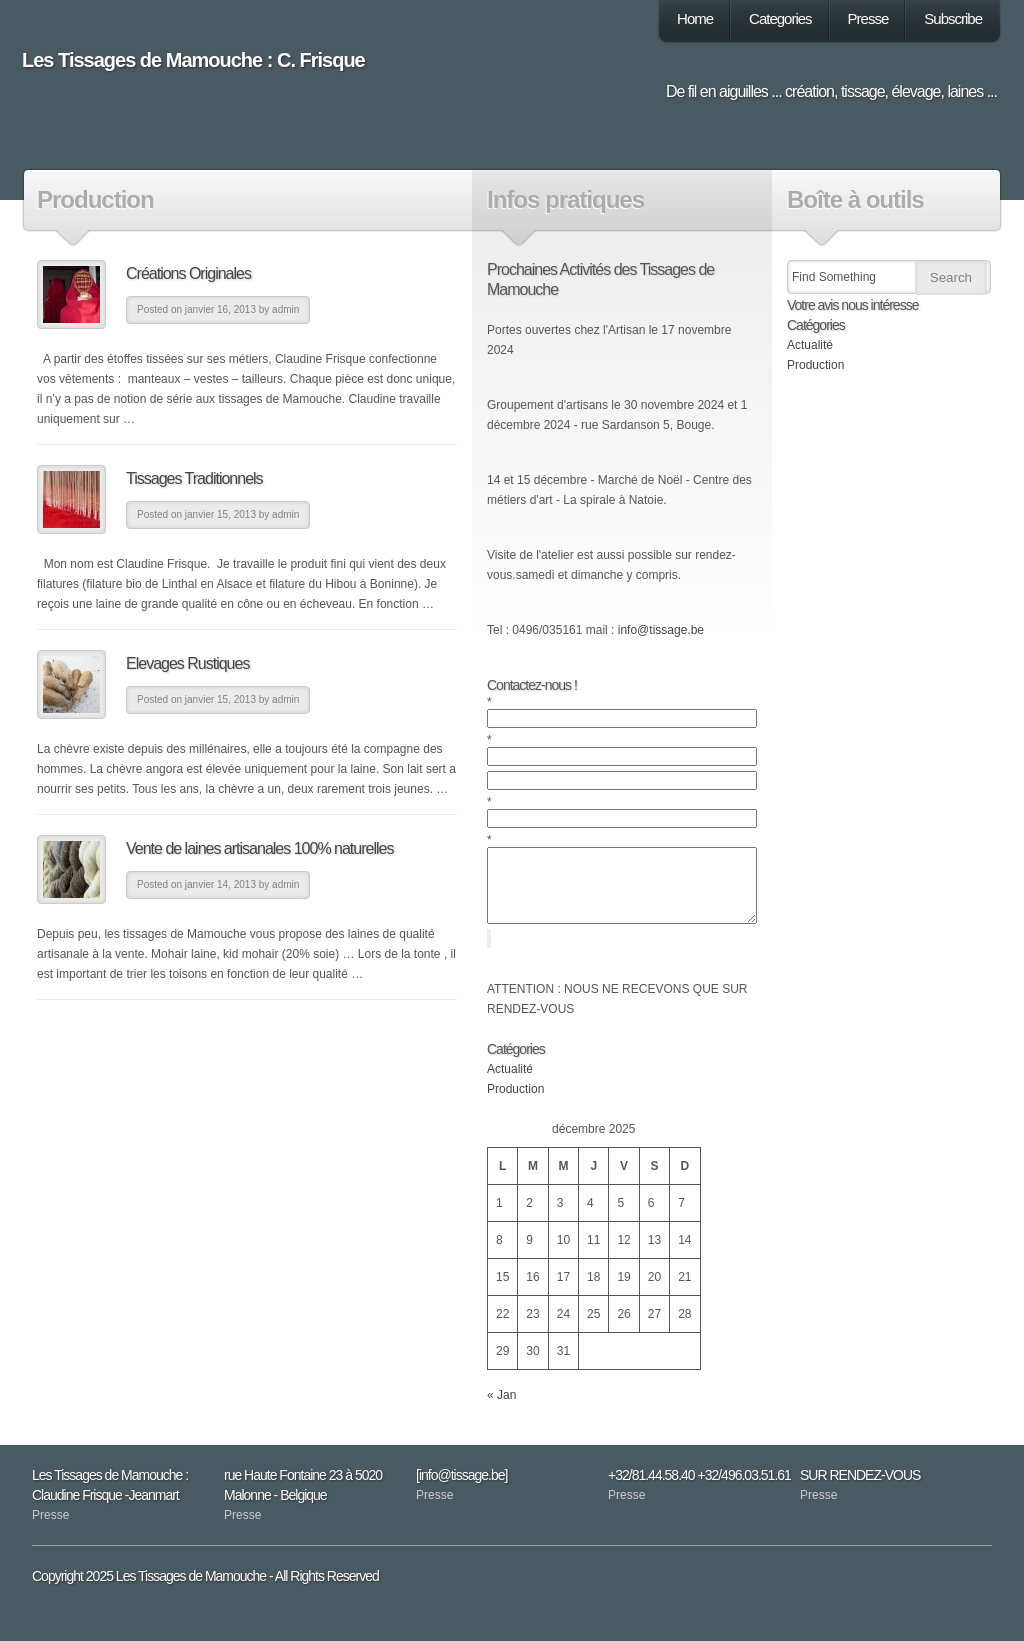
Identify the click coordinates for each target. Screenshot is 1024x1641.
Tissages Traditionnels (194, 478)
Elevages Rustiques (187, 663)
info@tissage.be (661, 630)
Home (695, 18)
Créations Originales (188, 273)
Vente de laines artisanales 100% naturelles (259, 848)
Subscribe (953, 18)
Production (515, 1104)
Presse (868, 18)
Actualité (510, 1084)
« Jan (501, 1410)
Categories (780, 18)
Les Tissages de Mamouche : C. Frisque (193, 60)
